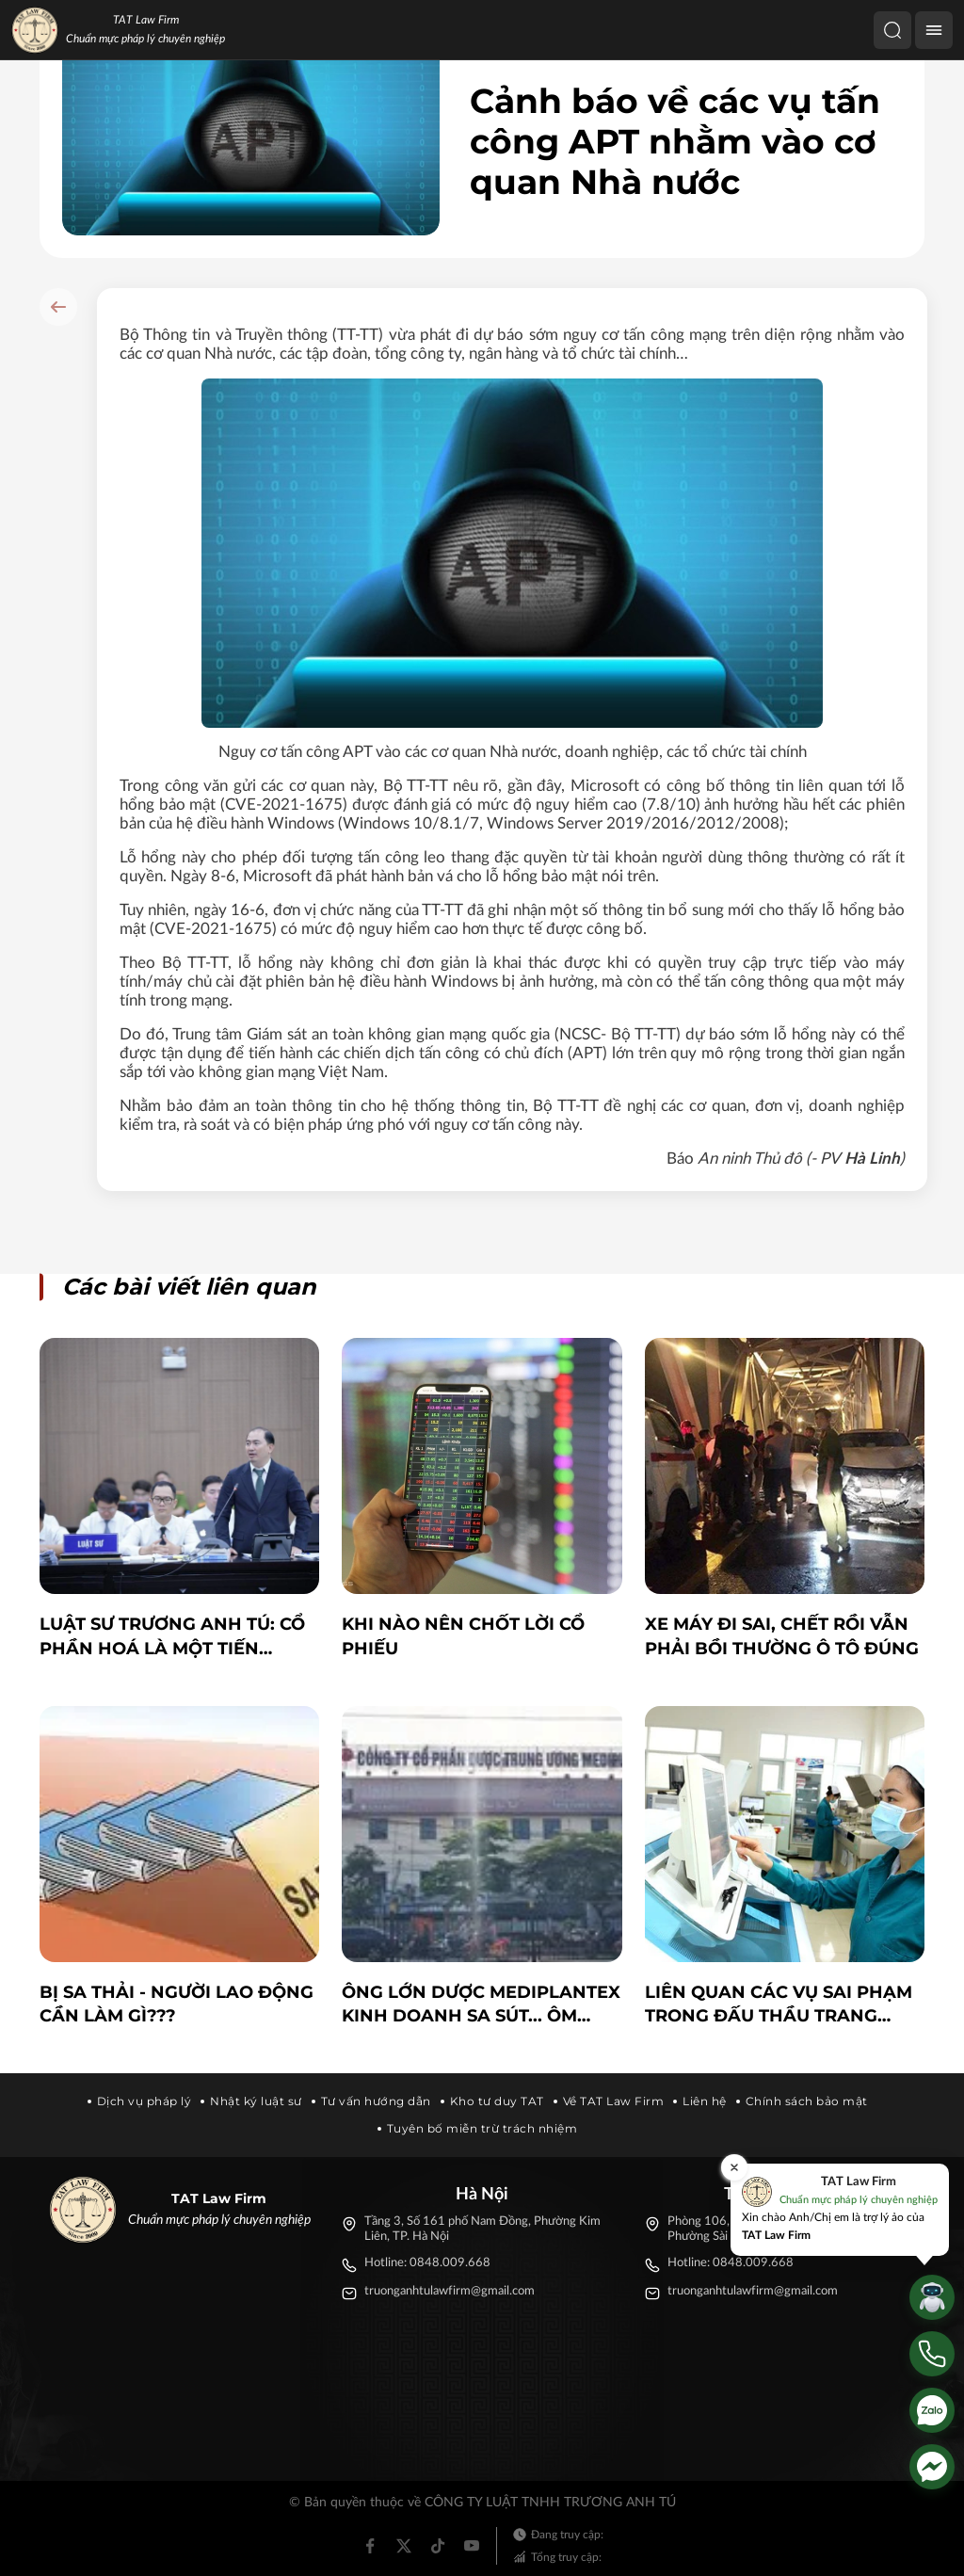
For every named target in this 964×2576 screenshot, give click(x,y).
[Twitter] (403, 2545)
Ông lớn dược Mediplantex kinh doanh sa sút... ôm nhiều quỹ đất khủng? (481, 2005)
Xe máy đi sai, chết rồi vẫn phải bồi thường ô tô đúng (782, 1636)
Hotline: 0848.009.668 (427, 2263)
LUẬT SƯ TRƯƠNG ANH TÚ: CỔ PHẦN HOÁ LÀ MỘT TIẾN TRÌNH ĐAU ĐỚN (172, 1637)
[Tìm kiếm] (892, 30)
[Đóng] (734, 2167)
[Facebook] (370, 2545)
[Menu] (934, 30)
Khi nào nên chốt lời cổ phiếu (463, 1636)
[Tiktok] (437, 2545)
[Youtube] (471, 2545)
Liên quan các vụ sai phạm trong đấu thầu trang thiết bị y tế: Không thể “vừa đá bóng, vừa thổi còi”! (778, 2005)
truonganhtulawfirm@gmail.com (449, 2291)
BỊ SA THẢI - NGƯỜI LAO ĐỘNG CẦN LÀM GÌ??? (176, 2004)
